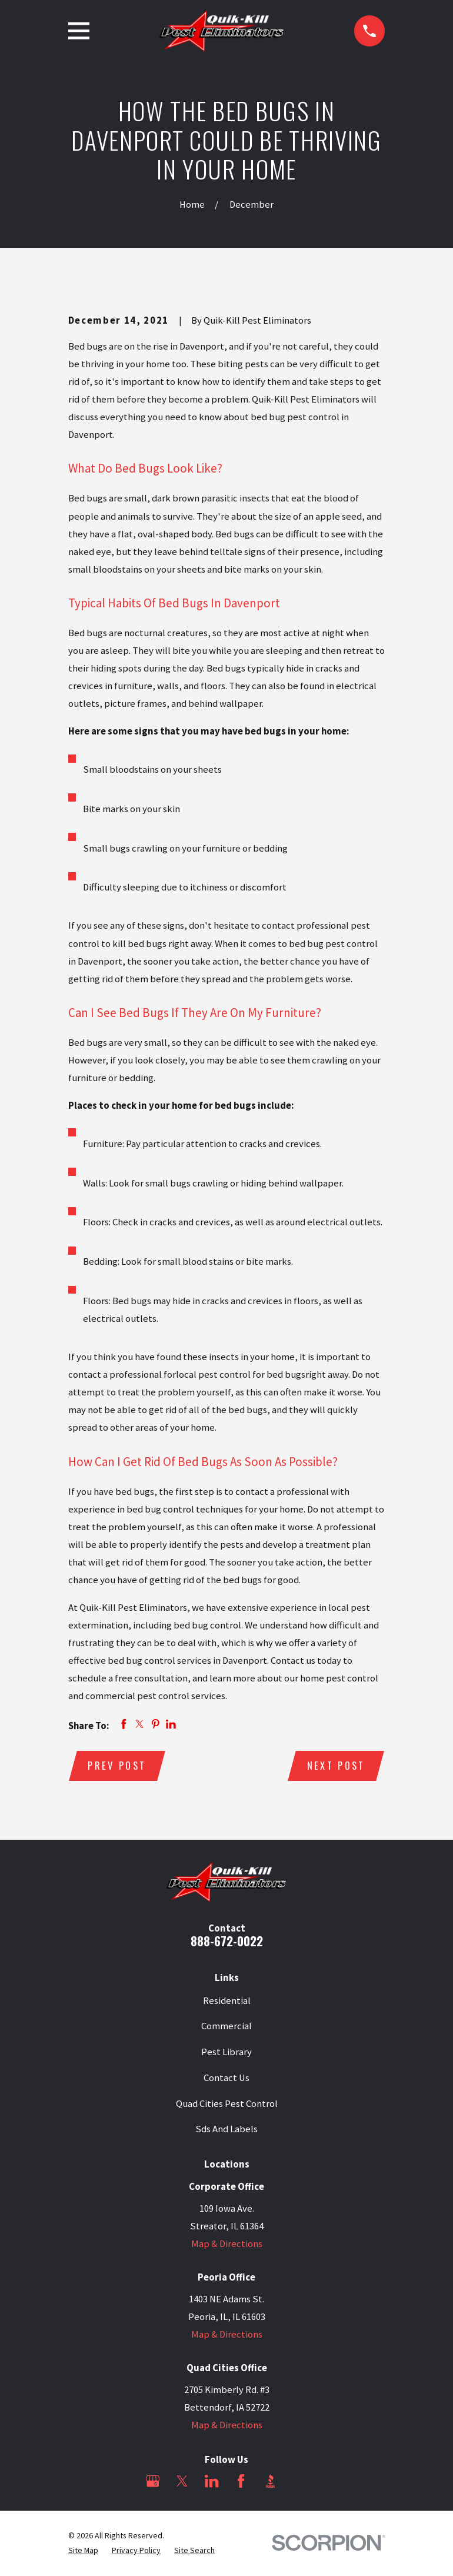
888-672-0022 (227, 1941)
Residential (227, 2001)
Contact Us (226, 2078)
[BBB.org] (270, 2481)
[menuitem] (83, 2551)
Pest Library (226, 2052)
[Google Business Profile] (152, 2481)
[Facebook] (241, 2481)
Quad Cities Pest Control (227, 2104)
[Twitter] (182, 2481)
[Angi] (300, 2481)
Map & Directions (226, 2244)
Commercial (226, 2026)
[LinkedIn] (211, 2481)
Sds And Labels (226, 2129)
